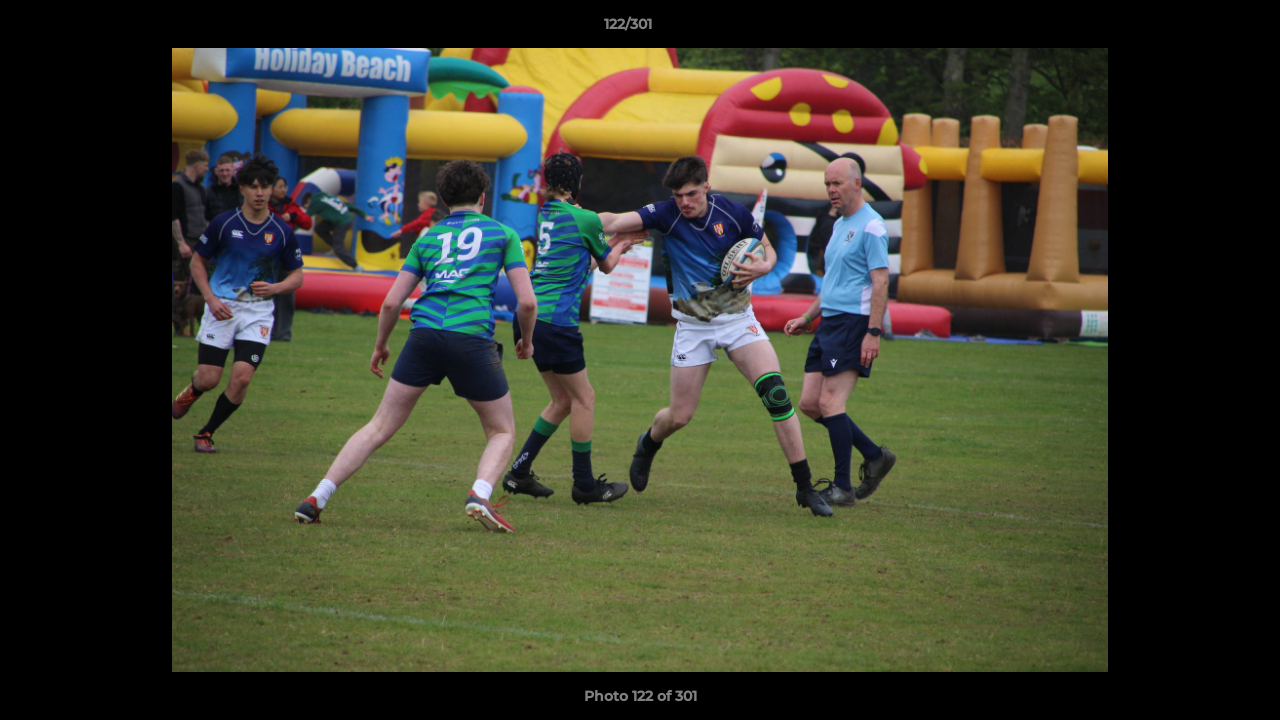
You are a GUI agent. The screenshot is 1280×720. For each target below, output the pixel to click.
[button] (1196, 29)
